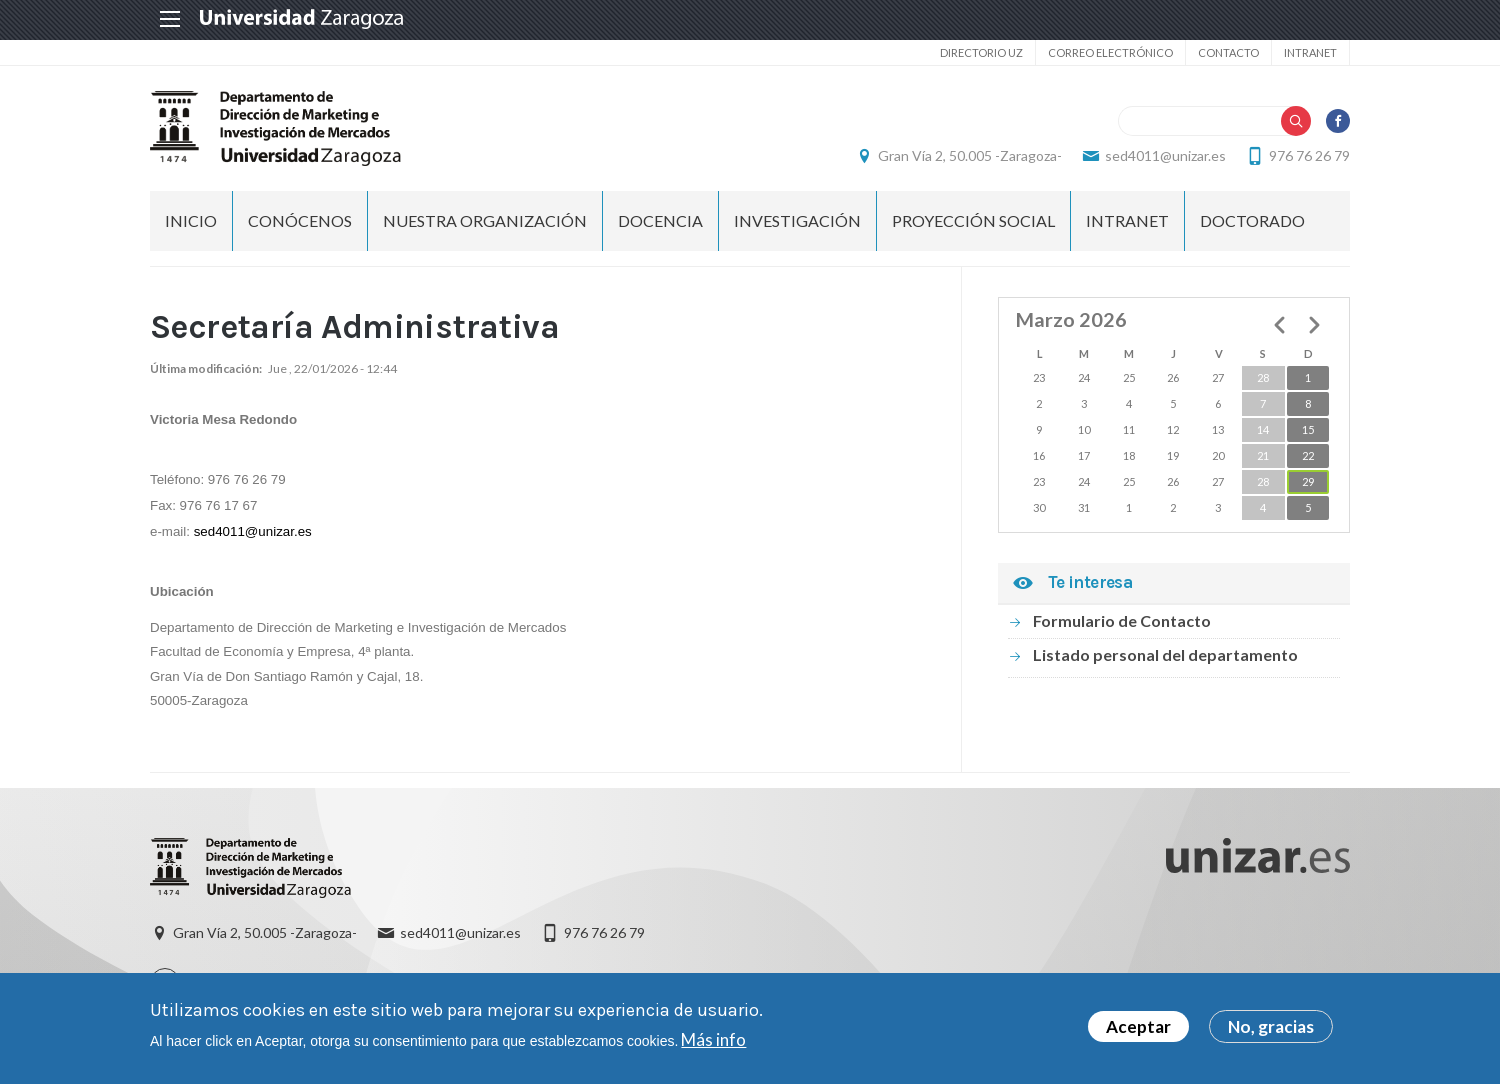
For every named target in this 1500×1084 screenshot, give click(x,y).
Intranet (1310, 52)
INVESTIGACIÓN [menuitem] (797, 220)
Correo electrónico (1110, 52)
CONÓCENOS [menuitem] (300, 220)
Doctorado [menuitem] (1252, 220)
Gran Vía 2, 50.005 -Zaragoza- (970, 155)
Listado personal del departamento (1165, 654)
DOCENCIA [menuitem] (660, 220)
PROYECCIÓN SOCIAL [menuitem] (973, 220)
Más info (713, 1042)
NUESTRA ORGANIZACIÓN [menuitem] (485, 220)
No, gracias (1271, 1029)
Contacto (1228, 52)
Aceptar (1138, 1029)
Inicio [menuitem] (191, 220)
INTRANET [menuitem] (1127, 220)
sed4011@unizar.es (1165, 155)
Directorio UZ (981, 52)
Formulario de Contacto (1122, 620)
